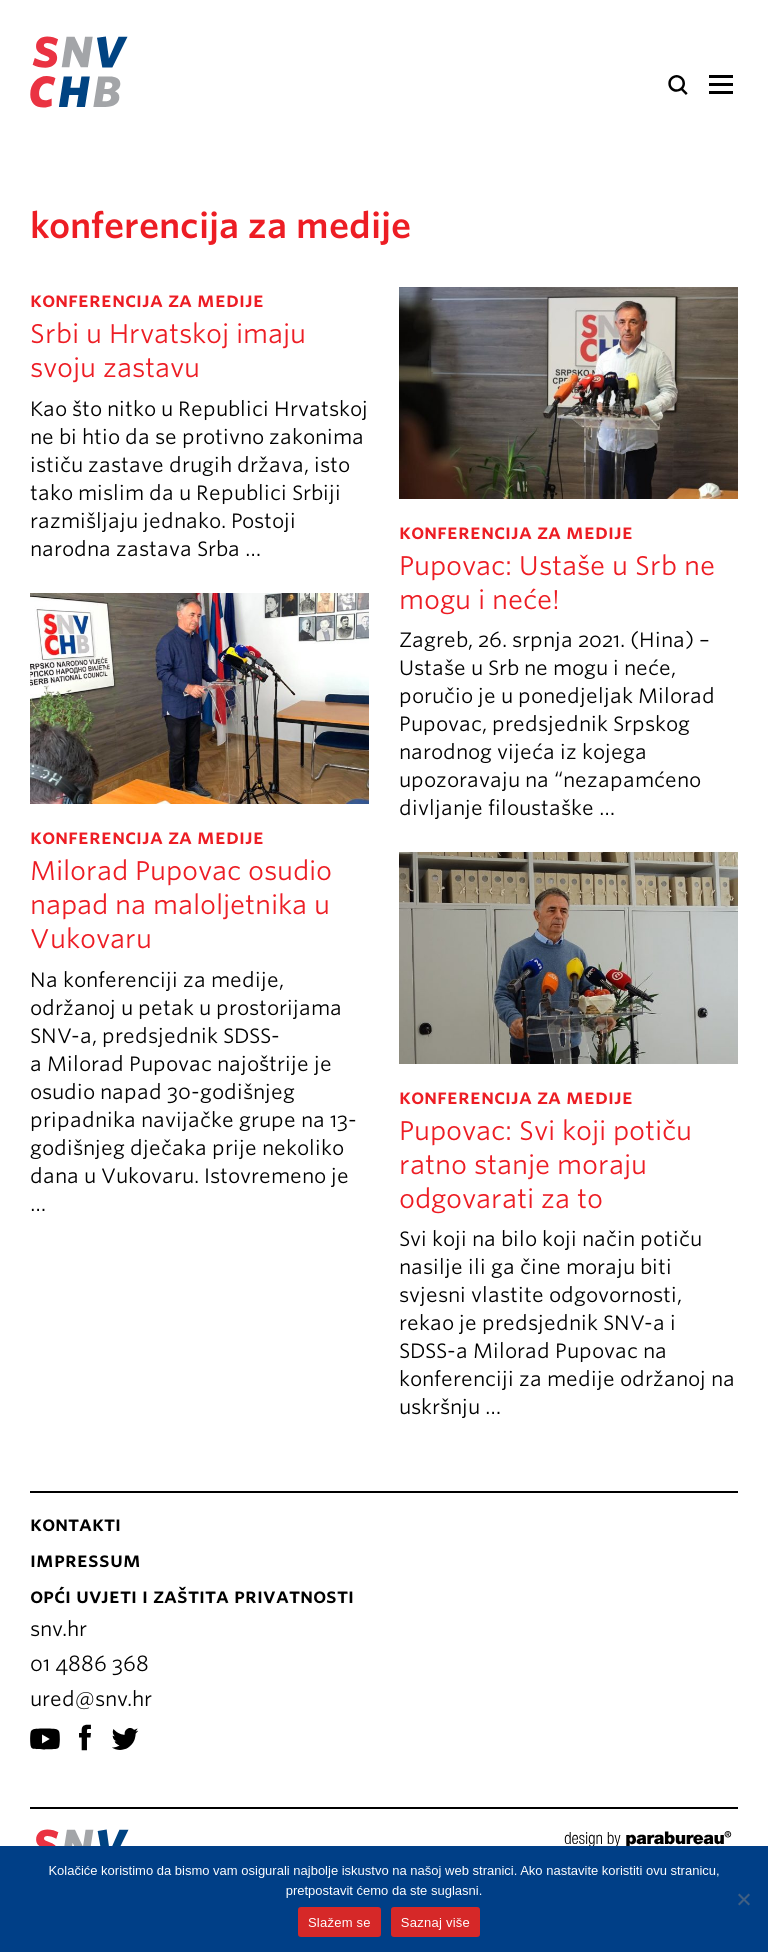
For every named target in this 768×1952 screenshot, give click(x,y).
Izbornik (720, 85)
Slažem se (339, 1922)
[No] (743, 1899)
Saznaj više (435, 1922)
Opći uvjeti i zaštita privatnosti (192, 1596)
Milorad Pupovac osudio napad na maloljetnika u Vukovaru (181, 904)
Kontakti (75, 1524)
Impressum (85, 1560)
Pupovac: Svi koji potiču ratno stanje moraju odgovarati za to (545, 1164)
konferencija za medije (147, 300)
